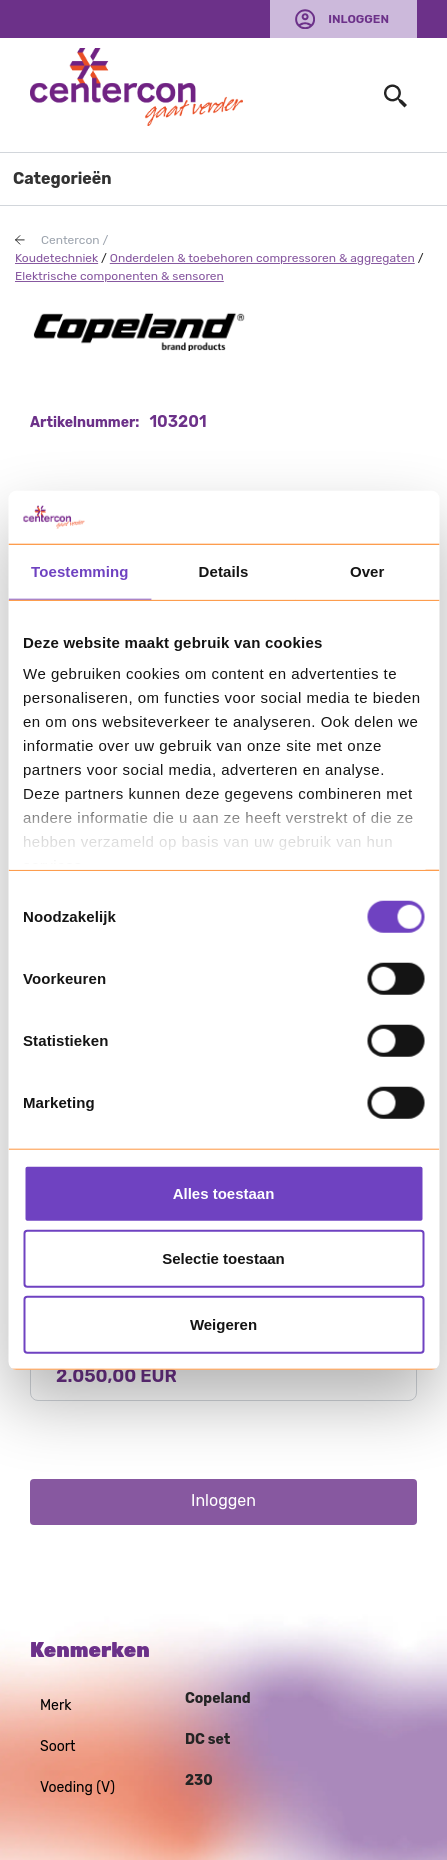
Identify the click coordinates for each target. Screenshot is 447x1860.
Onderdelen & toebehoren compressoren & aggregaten (262, 258)
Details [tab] (224, 570)
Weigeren (223, 1323)
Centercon (70, 240)
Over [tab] (367, 570)
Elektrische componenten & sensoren (119, 276)
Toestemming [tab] (80, 570)
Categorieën (62, 178)
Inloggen (358, 19)
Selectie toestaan (223, 1258)
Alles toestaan (224, 1192)
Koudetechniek (56, 258)
